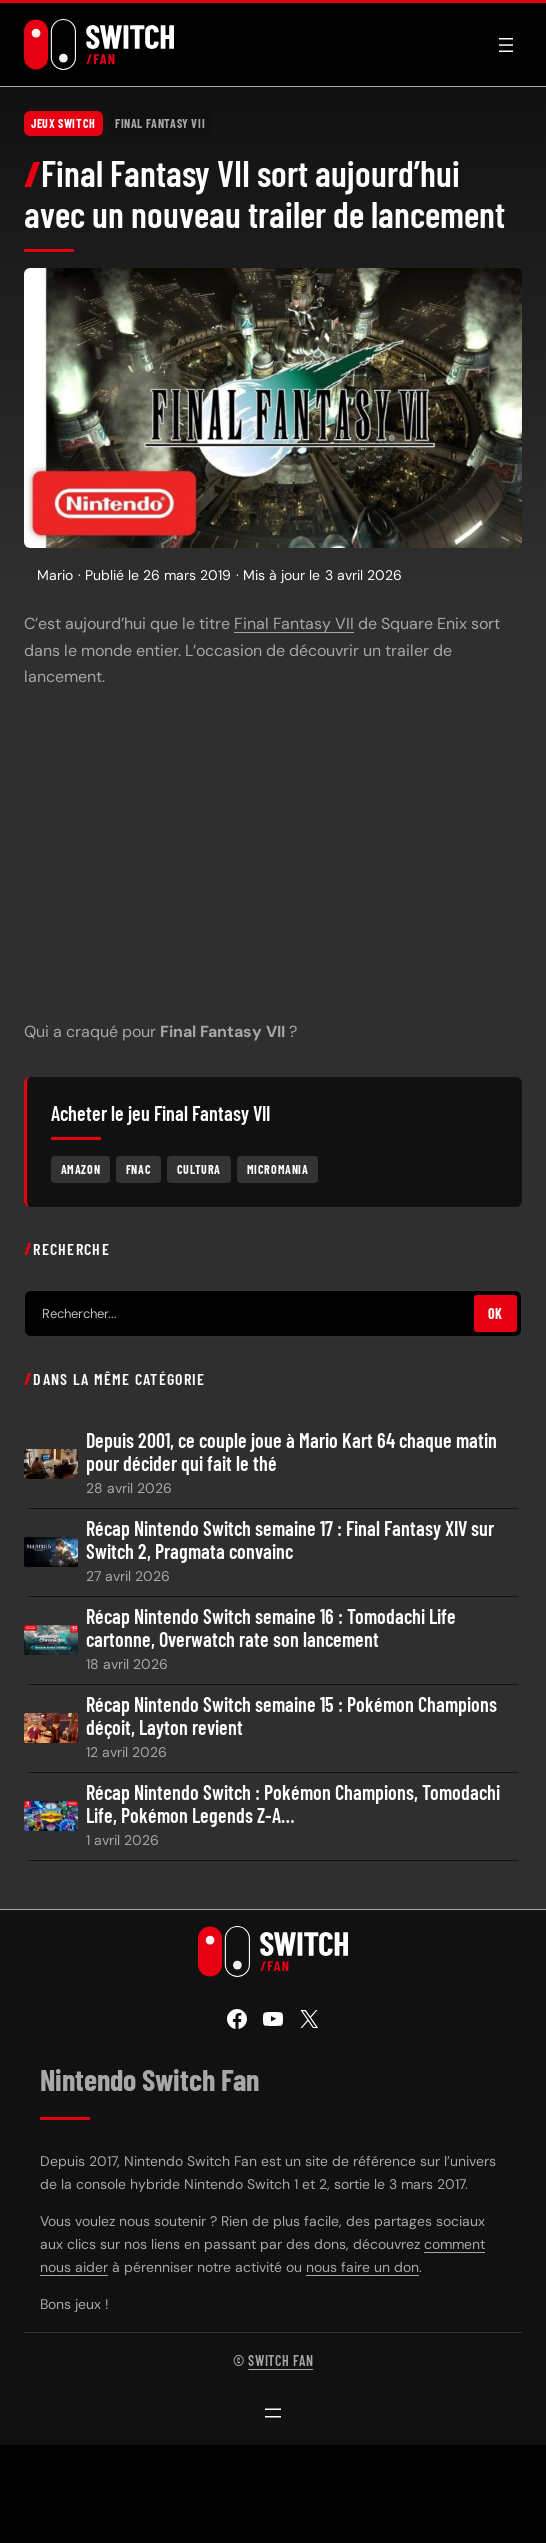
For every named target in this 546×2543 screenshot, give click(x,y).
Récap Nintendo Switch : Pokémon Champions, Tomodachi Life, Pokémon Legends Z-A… (293, 1804)
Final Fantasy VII (160, 123)
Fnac (138, 1169)
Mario (55, 575)
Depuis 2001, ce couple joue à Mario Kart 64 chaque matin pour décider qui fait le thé (291, 1452)
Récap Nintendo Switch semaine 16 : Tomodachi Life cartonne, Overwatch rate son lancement (271, 1628)
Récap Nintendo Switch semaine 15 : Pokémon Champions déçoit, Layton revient (291, 1716)
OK (495, 1313)
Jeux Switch (63, 123)
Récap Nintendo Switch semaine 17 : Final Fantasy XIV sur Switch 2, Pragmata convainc (290, 1540)
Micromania (278, 1169)
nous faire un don (362, 2267)
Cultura (199, 1169)
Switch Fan (280, 2360)
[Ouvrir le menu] (506, 45)
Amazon (81, 1169)
